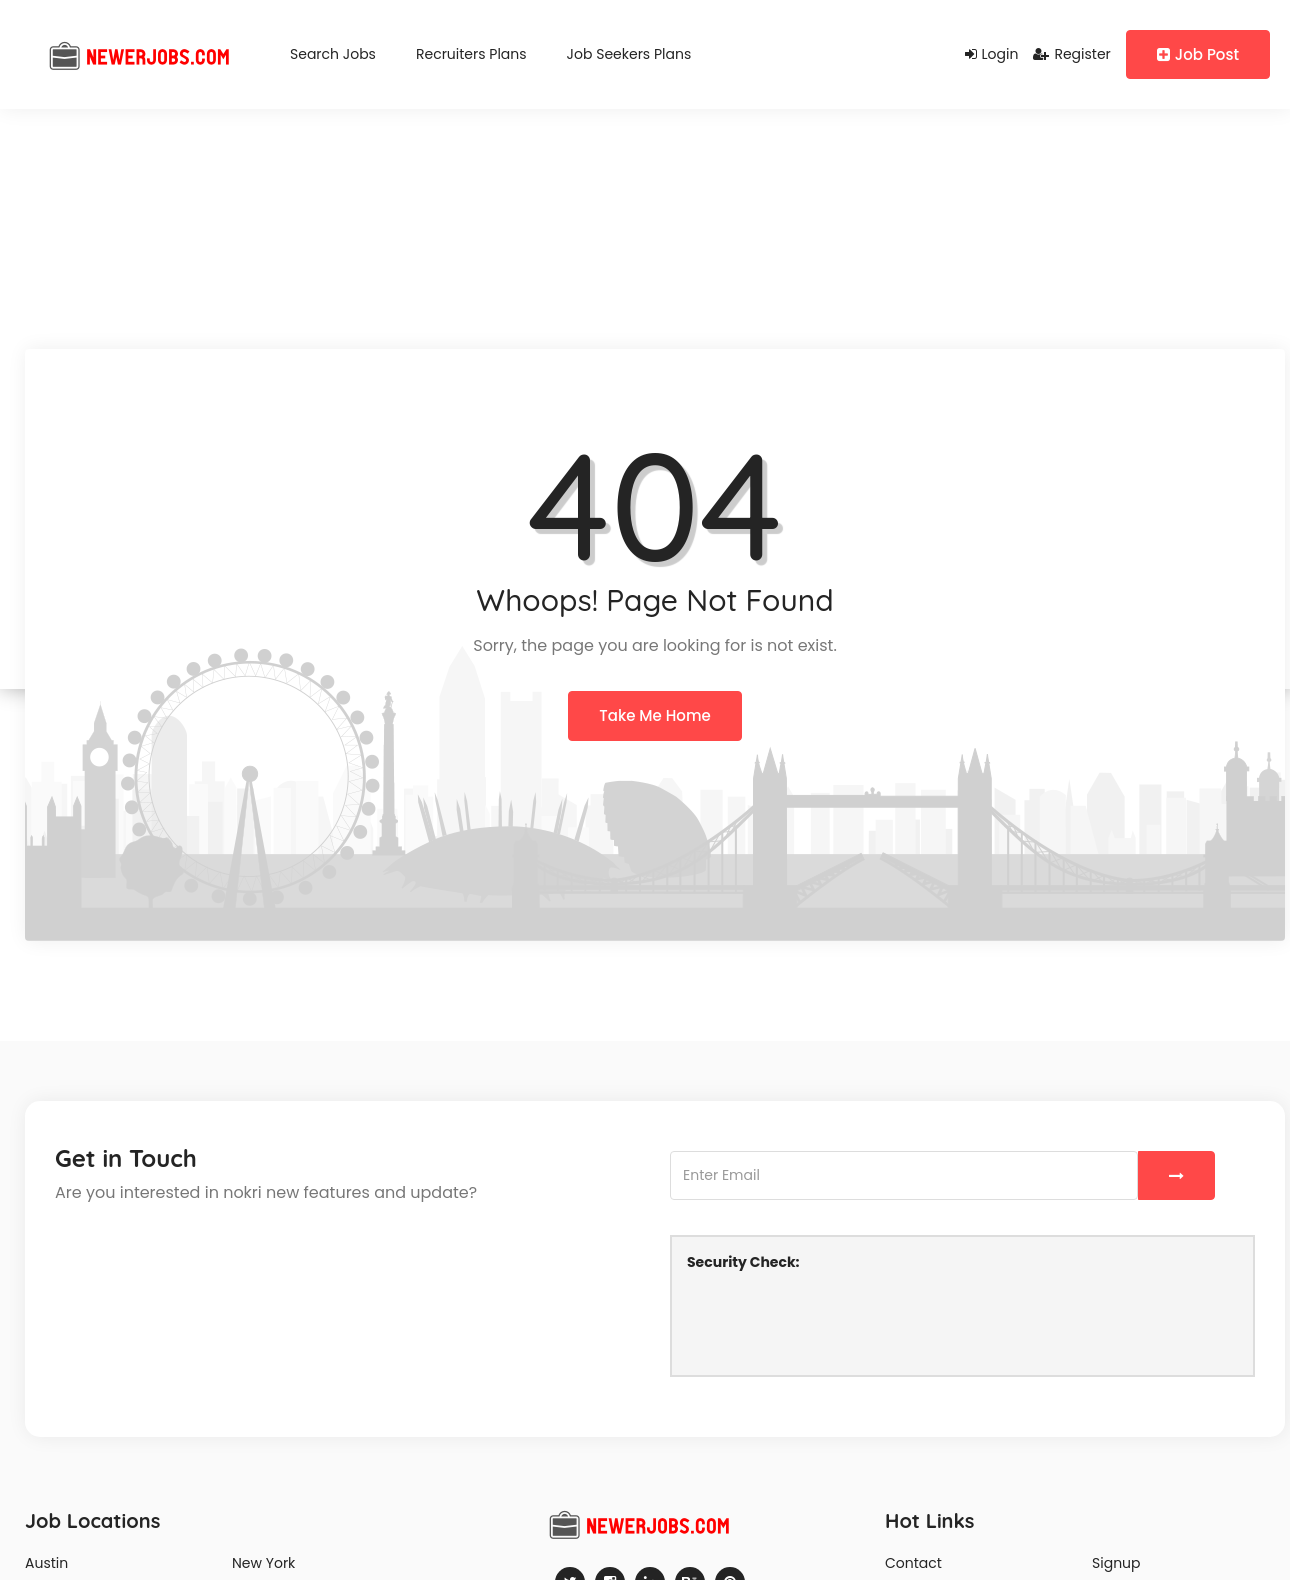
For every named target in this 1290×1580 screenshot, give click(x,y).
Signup (1116, 1563)
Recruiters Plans (471, 54)
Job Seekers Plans (629, 54)
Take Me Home (654, 715)
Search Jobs (333, 54)
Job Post (1198, 54)
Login (992, 54)
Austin (46, 1563)
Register (1071, 54)
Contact (913, 1563)
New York (263, 1563)
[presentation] (839, 1321)
